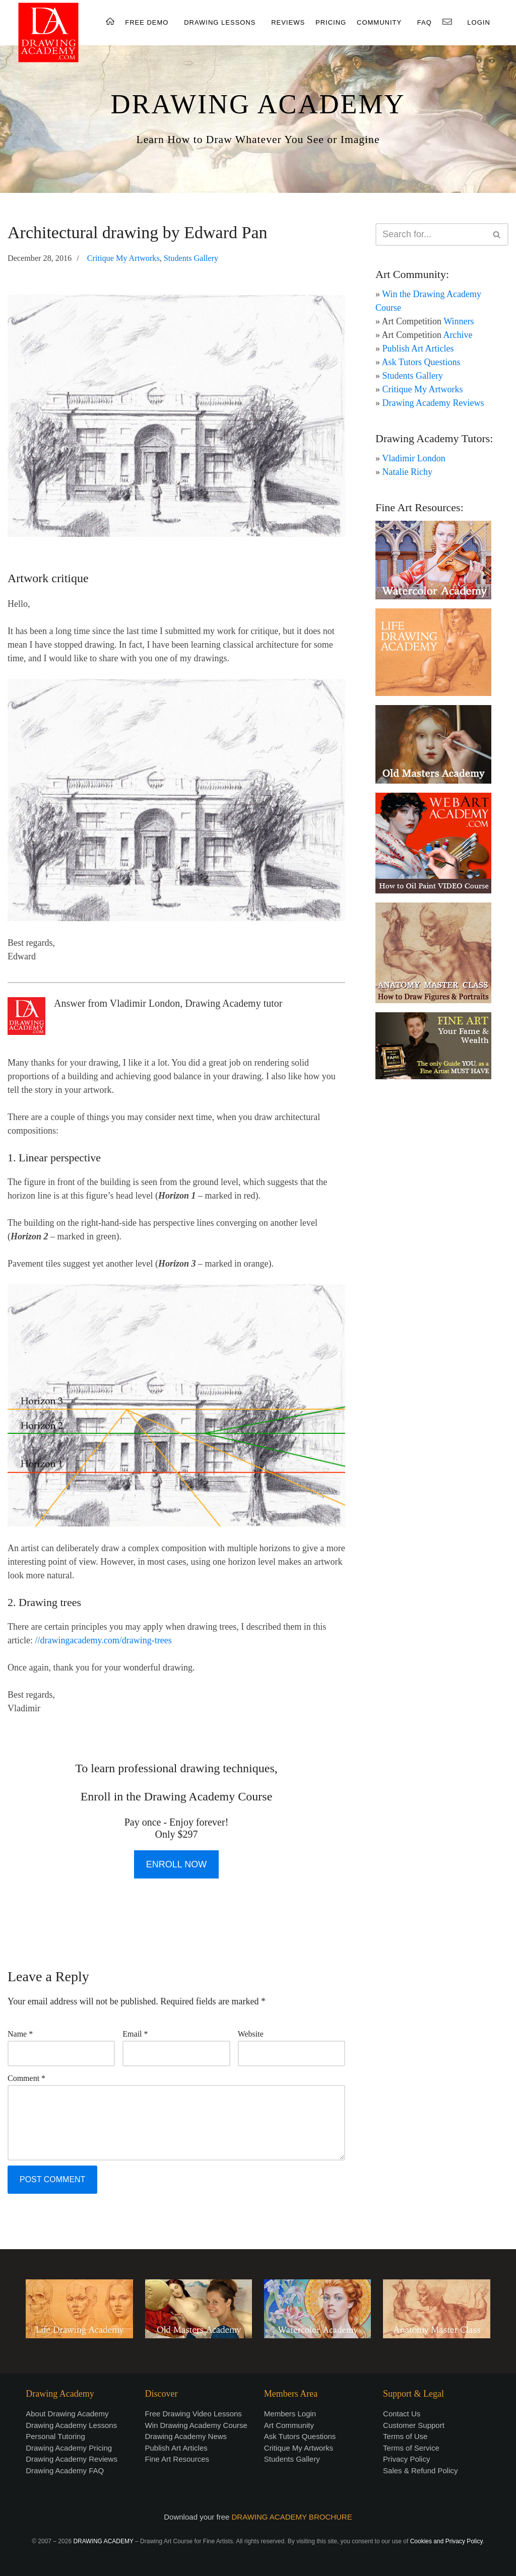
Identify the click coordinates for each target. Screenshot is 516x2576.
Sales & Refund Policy (420, 2470)
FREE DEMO (146, 22)
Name (20, 2034)
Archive (458, 335)
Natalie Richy (407, 472)
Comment (26, 2078)
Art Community (289, 2425)
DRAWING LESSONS (219, 22)
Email (135, 2034)
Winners (458, 321)
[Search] (430, 234)
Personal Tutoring (55, 2436)
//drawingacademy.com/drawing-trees (103, 1640)
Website (251, 2034)
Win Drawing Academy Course (196, 2425)
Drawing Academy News (186, 2436)
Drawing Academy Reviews (433, 403)
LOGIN (478, 22)
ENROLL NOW (176, 1864)
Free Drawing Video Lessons (193, 2413)
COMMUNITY (379, 22)
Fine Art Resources (177, 2459)
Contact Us (401, 2413)
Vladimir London (413, 458)
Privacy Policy (406, 2459)
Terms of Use (405, 2436)
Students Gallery (191, 258)
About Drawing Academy (67, 2413)
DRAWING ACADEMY (257, 104)
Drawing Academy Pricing (69, 2448)
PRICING (330, 22)
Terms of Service (411, 2448)
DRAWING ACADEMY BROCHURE (292, 2517)
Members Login (290, 2413)
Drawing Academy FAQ (65, 2470)
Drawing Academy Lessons (71, 2425)
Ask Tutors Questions (421, 362)
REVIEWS (288, 22)
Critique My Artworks (123, 258)
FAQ (424, 22)
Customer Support (413, 2425)
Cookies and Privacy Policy (446, 2541)
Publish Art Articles (418, 348)
